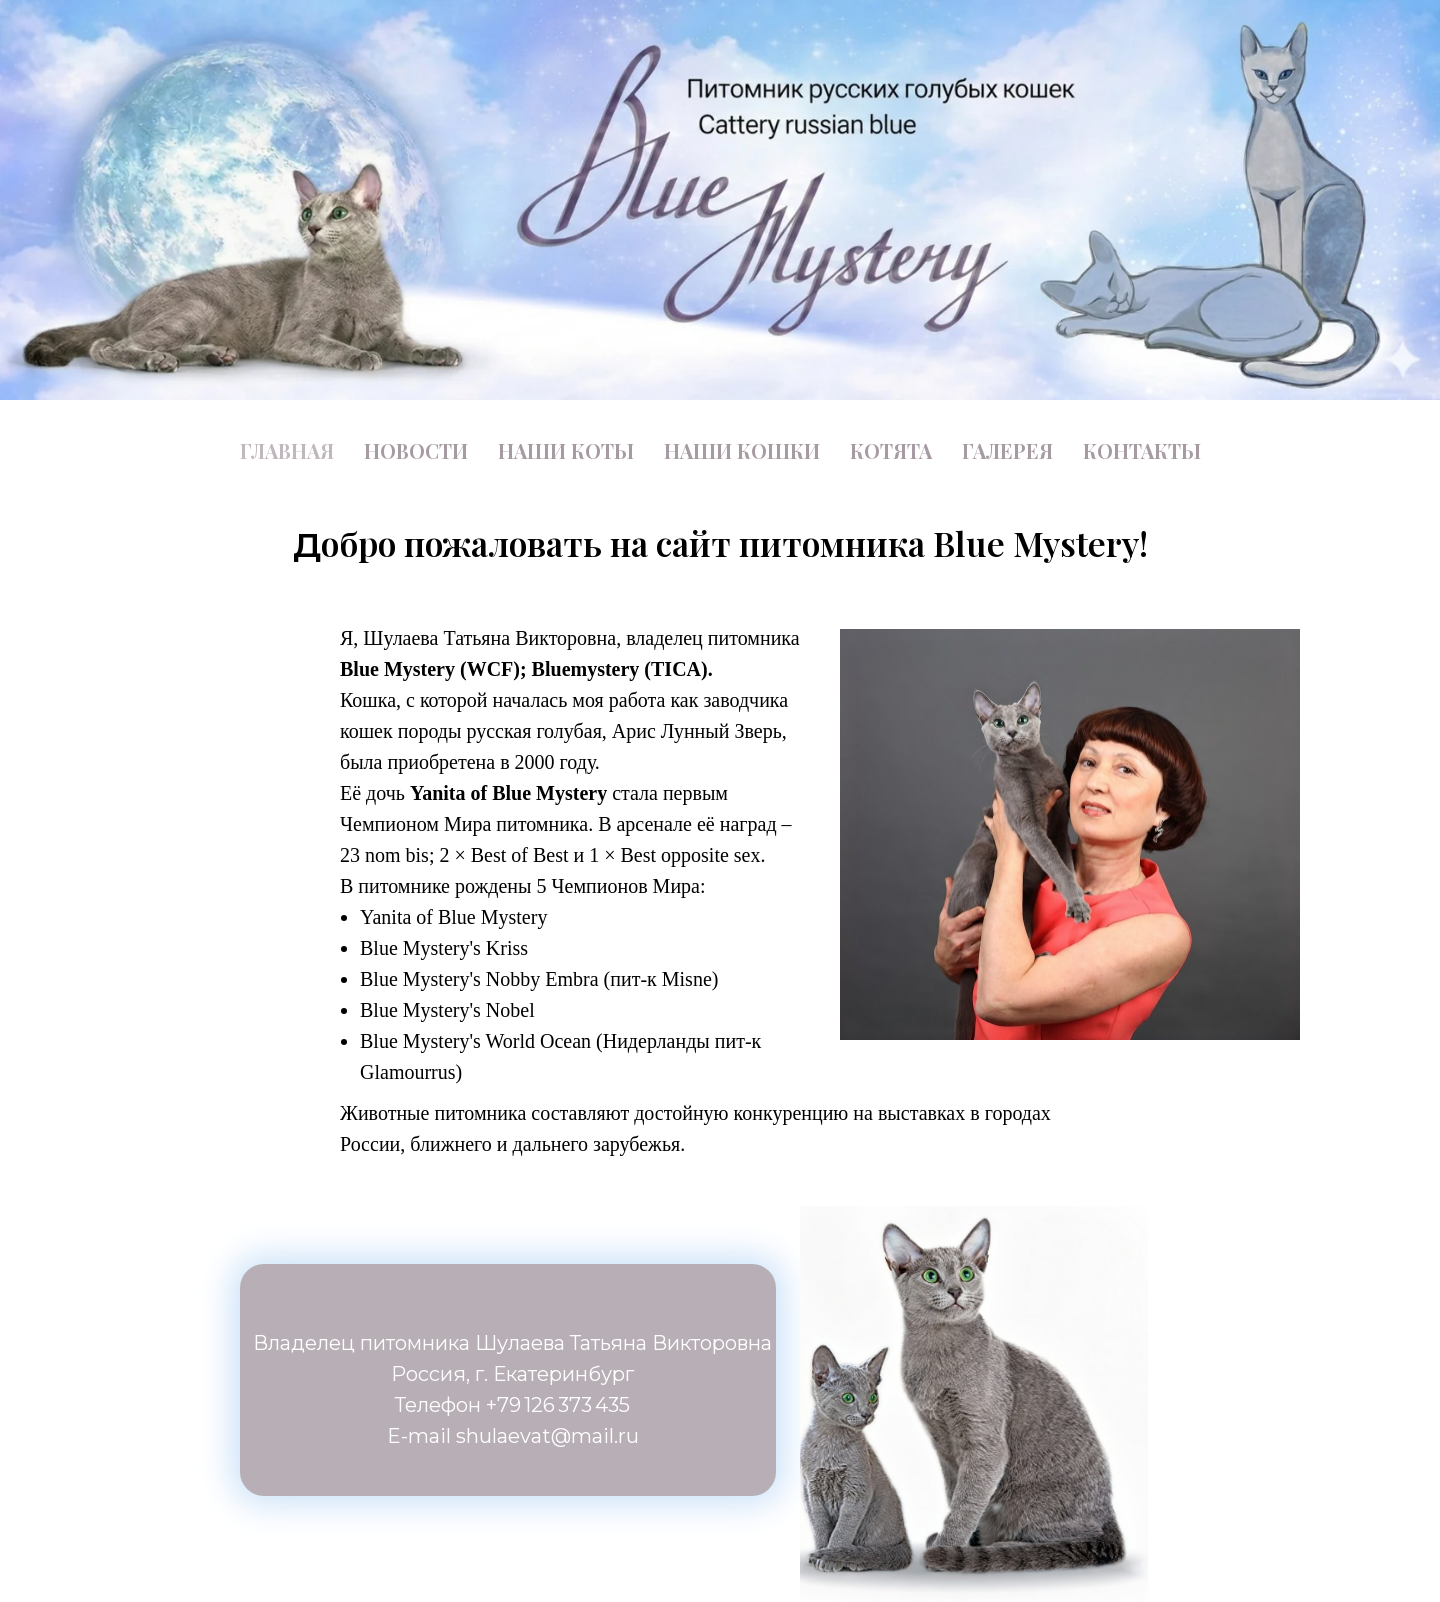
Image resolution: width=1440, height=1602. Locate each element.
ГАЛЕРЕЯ (1007, 450)
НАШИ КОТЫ (566, 450)
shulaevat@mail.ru (547, 1436)
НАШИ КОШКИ (742, 450)
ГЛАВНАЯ (287, 450)
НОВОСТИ (416, 450)
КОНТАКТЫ (1142, 450)
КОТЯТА (891, 450)
